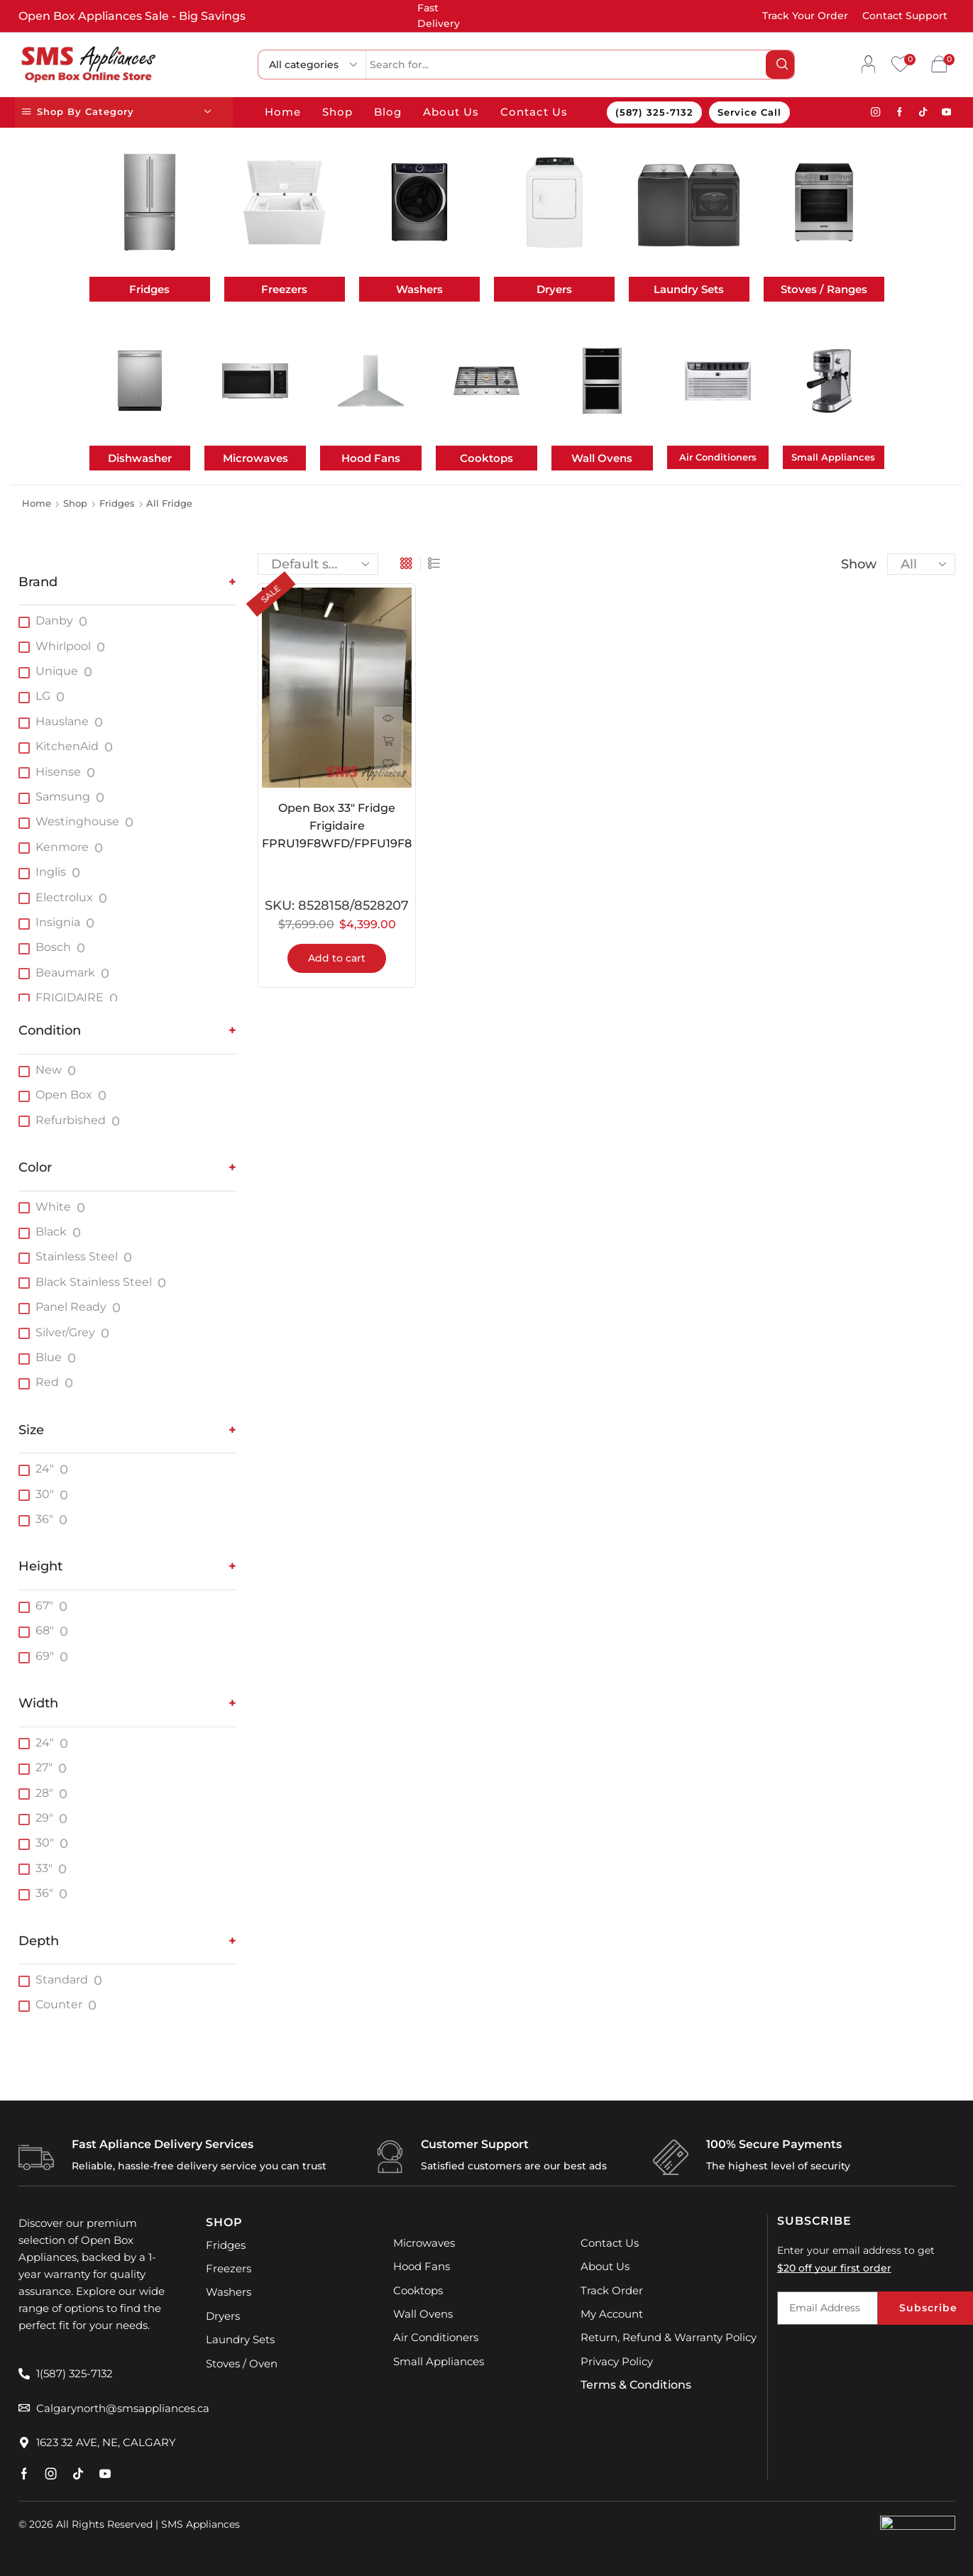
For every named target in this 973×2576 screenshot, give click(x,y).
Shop (337, 112)
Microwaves (255, 458)
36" (44, 1519)
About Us (451, 112)
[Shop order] (318, 564)
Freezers (284, 289)
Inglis (50, 872)
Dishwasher (140, 458)
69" (44, 1656)
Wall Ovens (601, 458)
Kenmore (62, 847)
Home (283, 112)
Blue (48, 1357)
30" (44, 1494)
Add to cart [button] (336, 958)
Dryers (554, 289)
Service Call (749, 112)
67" (44, 1605)
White (53, 1206)
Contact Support (904, 15)
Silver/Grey (65, 1332)
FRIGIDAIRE (69, 997)
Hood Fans (370, 458)
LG (42, 696)
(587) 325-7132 (654, 112)
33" (44, 1868)
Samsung (62, 796)
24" (44, 1468)
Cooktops (486, 458)
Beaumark (65, 972)
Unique (56, 671)
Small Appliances (833, 457)
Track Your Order (805, 15)
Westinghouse (77, 821)
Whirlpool (63, 646)
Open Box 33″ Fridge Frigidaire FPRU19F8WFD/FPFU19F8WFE (337, 826)
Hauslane (62, 721)
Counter (58, 2004)
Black (51, 1231)
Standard (61, 1979)
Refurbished (70, 1120)
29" (44, 1817)
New (48, 1070)
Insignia (57, 922)
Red (47, 1382)
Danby (54, 620)
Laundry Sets (689, 289)
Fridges (149, 289)
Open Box (63, 1094)
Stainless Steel (76, 1256)
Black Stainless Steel (93, 1282)
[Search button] (780, 64)
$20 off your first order (834, 2268)
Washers (419, 289)
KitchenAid (67, 746)
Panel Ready (70, 1307)
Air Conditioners (718, 457)
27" (44, 1767)
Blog (388, 112)
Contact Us (534, 112)
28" (44, 1793)
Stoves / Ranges (824, 289)
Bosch (53, 947)
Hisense (58, 771)
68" (44, 1630)
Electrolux (64, 897)
